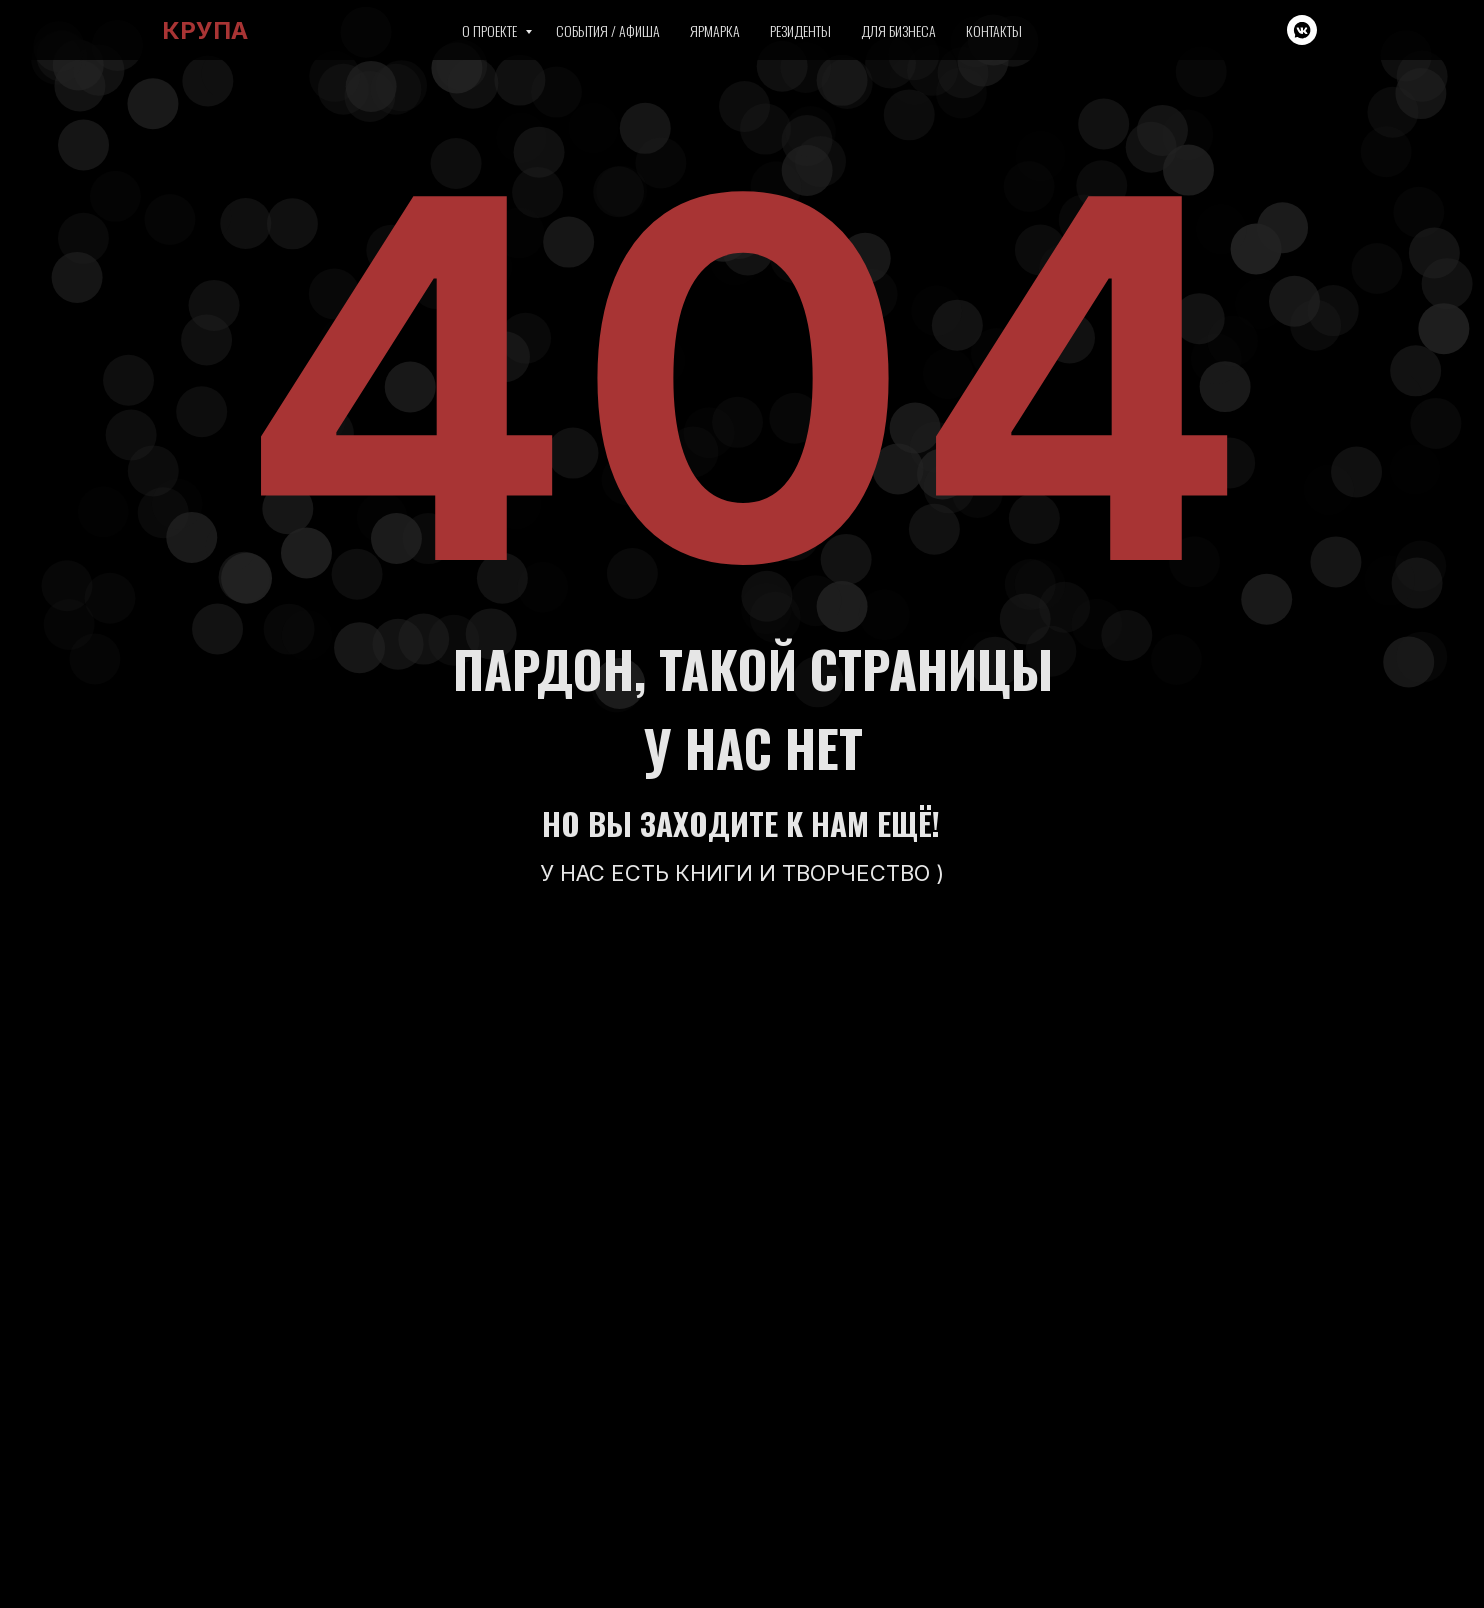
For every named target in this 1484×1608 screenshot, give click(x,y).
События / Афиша (608, 30)
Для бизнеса (898, 30)
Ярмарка (715, 30)
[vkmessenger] (1302, 30)
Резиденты (800, 30)
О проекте (491, 30)
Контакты (994, 30)
